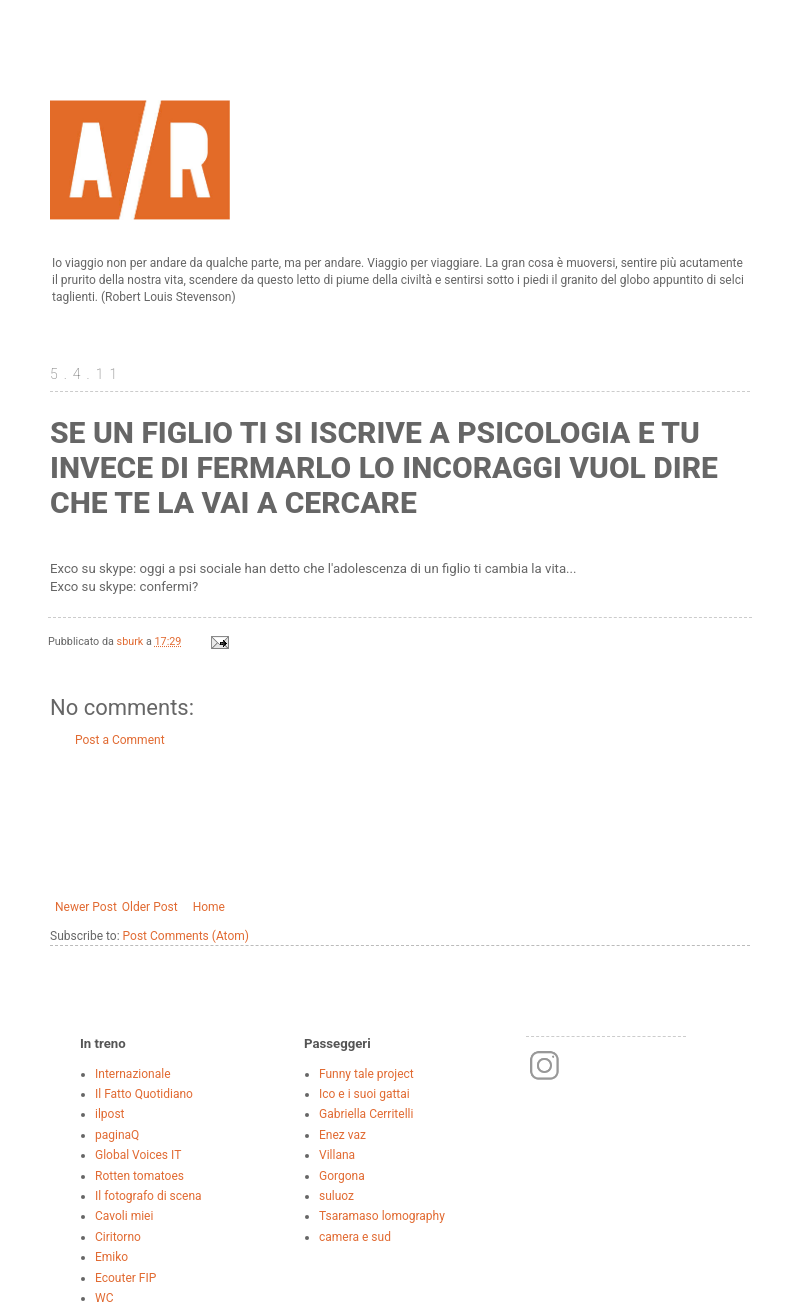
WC (104, 1298)
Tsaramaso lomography (382, 1216)
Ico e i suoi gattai (364, 1094)
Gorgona (342, 1176)
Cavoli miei (124, 1216)
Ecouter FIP (125, 1278)
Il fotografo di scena (148, 1196)
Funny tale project (366, 1074)
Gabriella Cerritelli (366, 1114)
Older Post (150, 907)
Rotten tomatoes (139, 1176)
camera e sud (355, 1237)
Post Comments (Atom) (186, 936)
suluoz (336, 1196)
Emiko (111, 1257)
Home (209, 907)
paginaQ (117, 1135)
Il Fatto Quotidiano (144, 1094)
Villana (337, 1155)
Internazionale (133, 1074)
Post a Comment (120, 740)
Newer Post (86, 907)
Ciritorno (118, 1237)
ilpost (110, 1114)
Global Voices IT (138, 1155)
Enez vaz (342, 1135)
